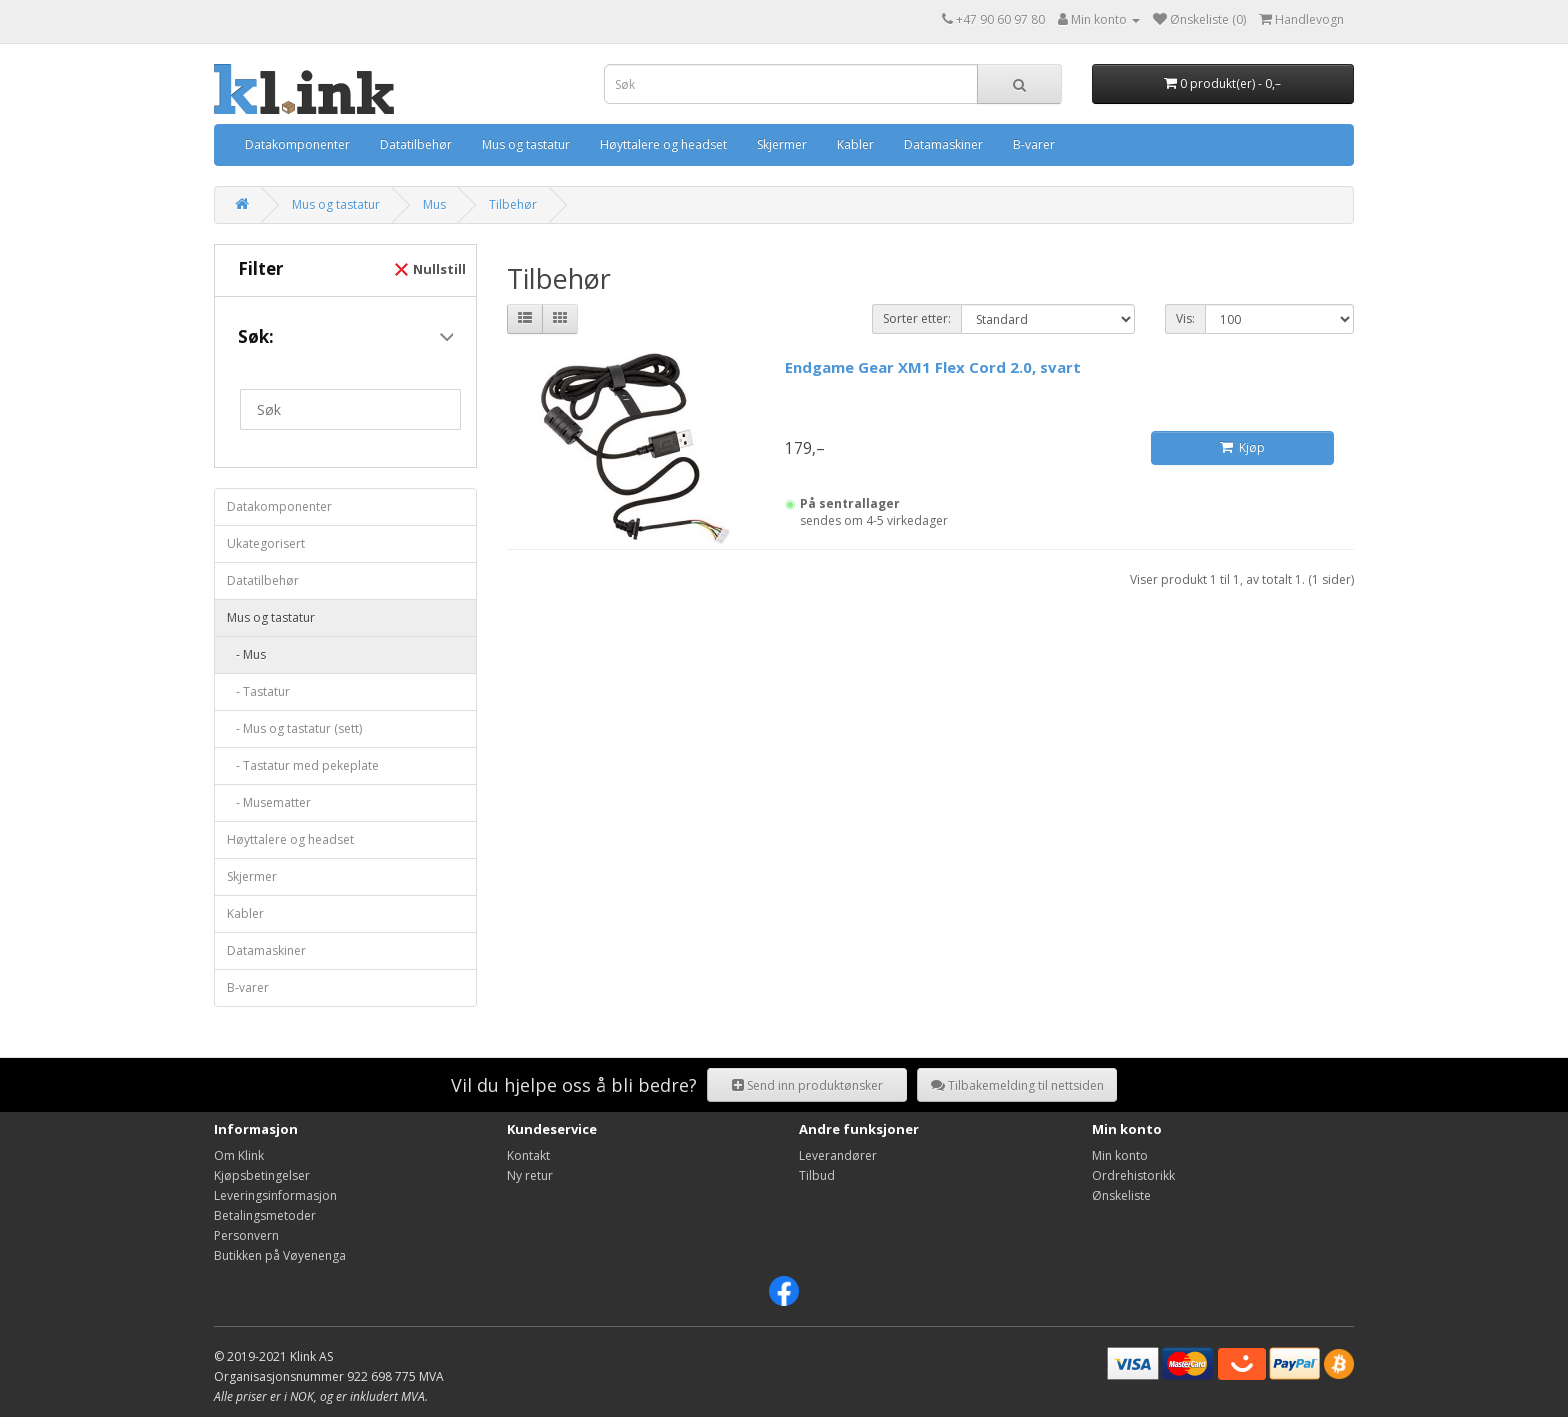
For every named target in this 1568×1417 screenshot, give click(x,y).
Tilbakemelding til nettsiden (1017, 1085)
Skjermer (782, 144)
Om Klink (239, 1155)
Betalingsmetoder (265, 1215)
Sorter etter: (917, 318)
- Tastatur (258, 691)
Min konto (1120, 1155)
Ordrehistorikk (1133, 1175)
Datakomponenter (297, 144)
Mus (434, 204)
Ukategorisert (266, 543)
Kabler (855, 144)
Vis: (1185, 318)
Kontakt (528, 1155)
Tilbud (817, 1175)
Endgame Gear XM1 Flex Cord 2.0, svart (933, 367)
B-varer (1034, 144)
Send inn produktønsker (807, 1085)
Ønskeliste (1121, 1195)
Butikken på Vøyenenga (280, 1255)
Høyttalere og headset (663, 144)
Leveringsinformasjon (275, 1195)
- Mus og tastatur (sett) (294, 728)
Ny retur (530, 1175)
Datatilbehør (416, 144)
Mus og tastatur (526, 144)
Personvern (246, 1235)
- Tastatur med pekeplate (303, 765)
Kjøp (1242, 447)
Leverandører (838, 1155)
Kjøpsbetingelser (262, 1175)
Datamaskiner (943, 144)
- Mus (246, 654)
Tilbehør (513, 204)
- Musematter (269, 802)
